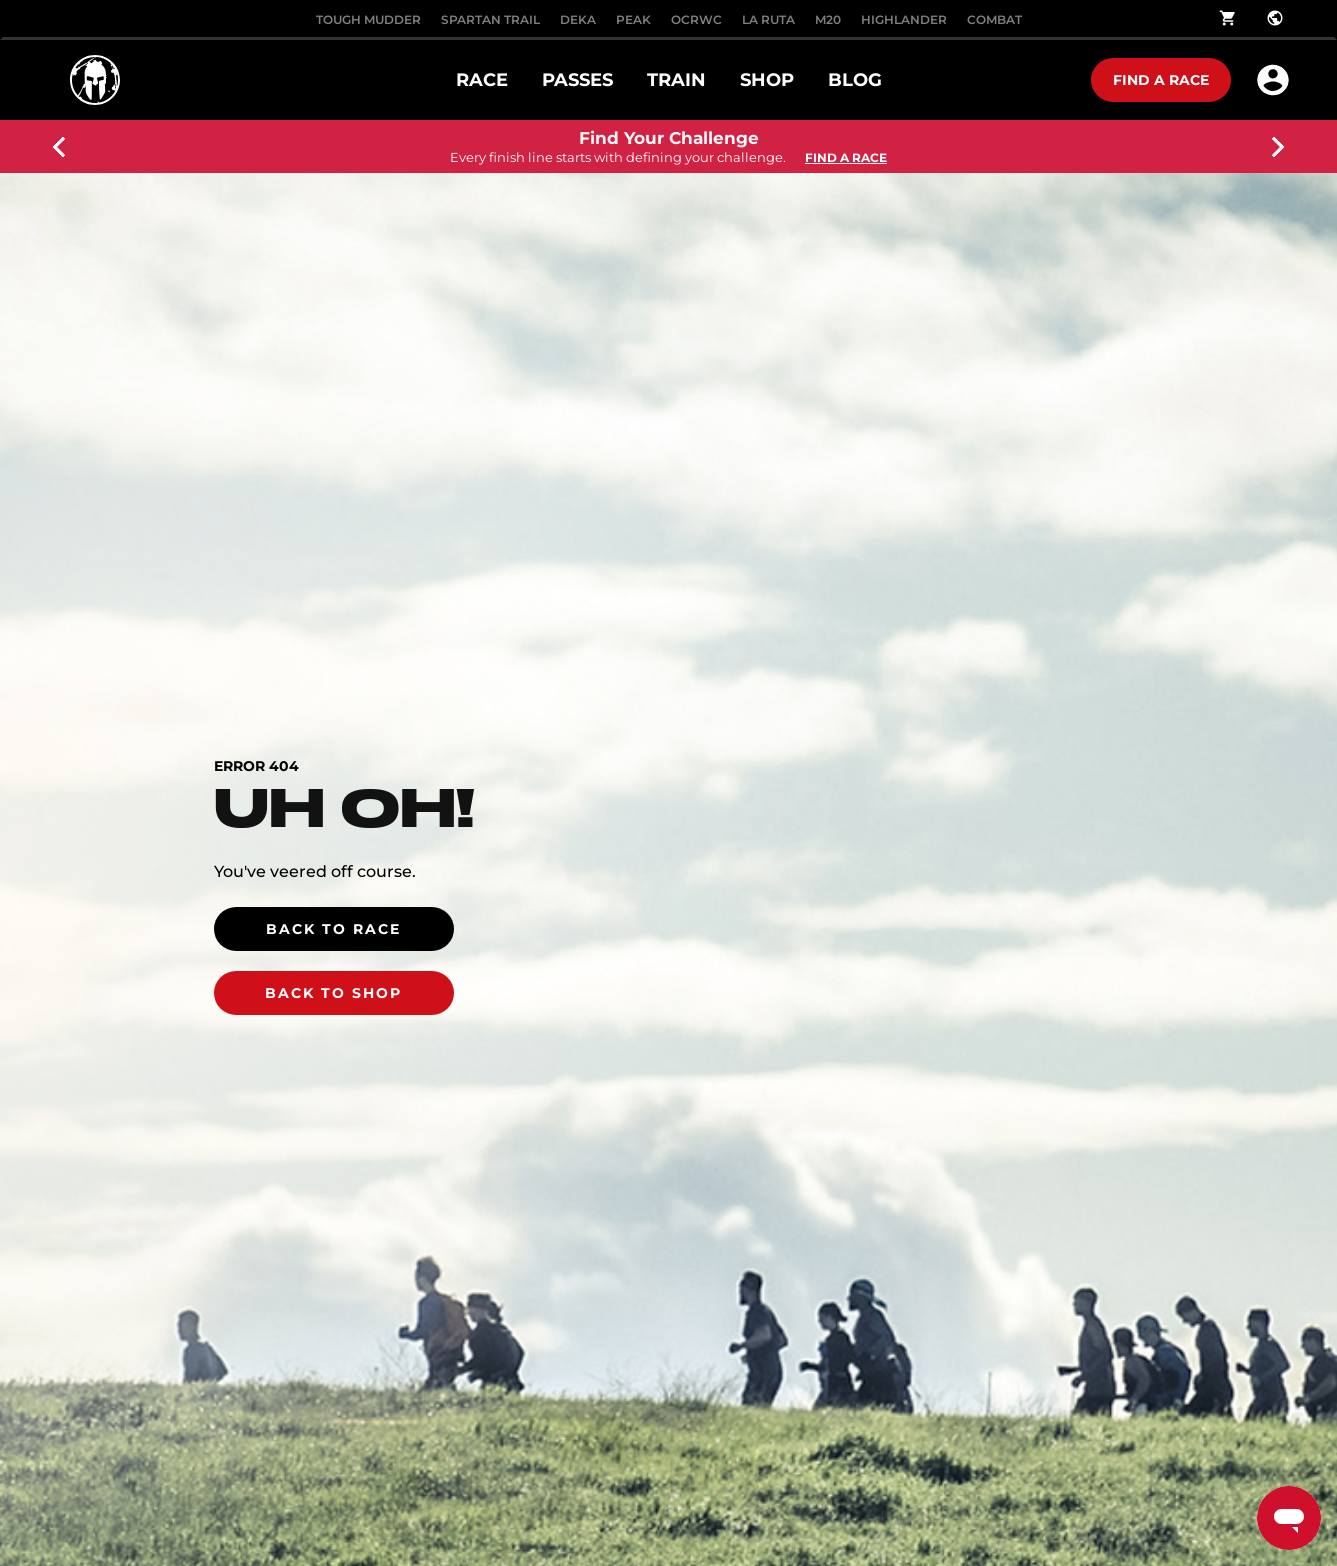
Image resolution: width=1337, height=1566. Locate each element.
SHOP (767, 80)
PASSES (577, 80)
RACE (482, 80)
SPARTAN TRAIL (490, 19)
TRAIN (676, 80)
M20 (828, 19)
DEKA (578, 19)
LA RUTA (768, 19)
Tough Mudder (368, 19)
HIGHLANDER (904, 19)
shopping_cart (1228, 18)
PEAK (633, 19)
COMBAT (994, 19)
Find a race (1161, 80)
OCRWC (696, 19)
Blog (855, 80)
